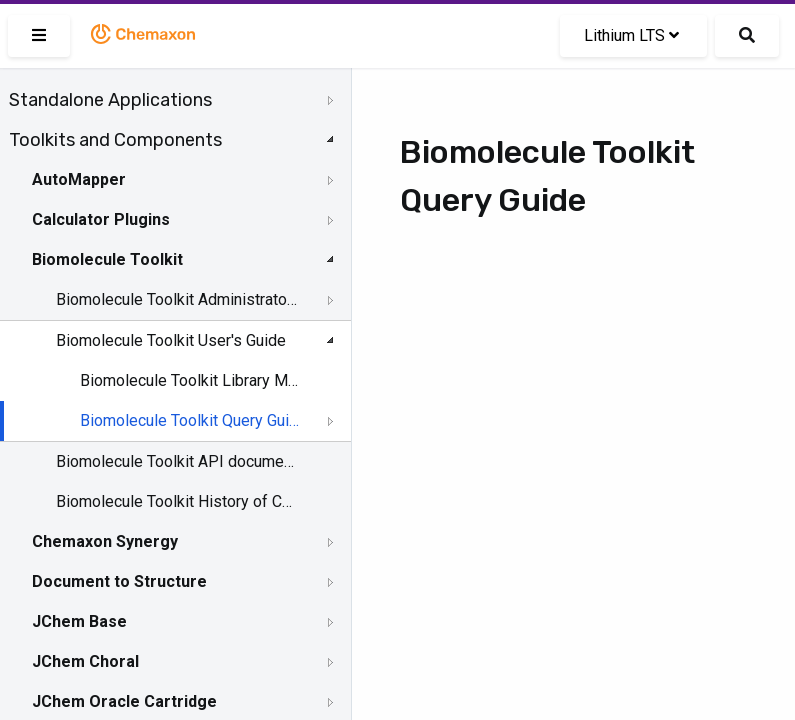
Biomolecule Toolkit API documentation (177, 461)
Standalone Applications (110, 100)
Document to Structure (119, 581)
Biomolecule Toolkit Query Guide (191, 420)
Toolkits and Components (115, 140)
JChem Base (79, 621)
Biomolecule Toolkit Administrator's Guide (177, 299)
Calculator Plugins (101, 219)
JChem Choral (85, 661)
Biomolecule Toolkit (107, 259)
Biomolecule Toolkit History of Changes (177, 501)
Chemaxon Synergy (105, 541)
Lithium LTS (631, 35)
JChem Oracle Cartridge (124, 701)
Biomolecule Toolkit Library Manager (191, 380)
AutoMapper (79, 179)
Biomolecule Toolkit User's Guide (171, 340)
